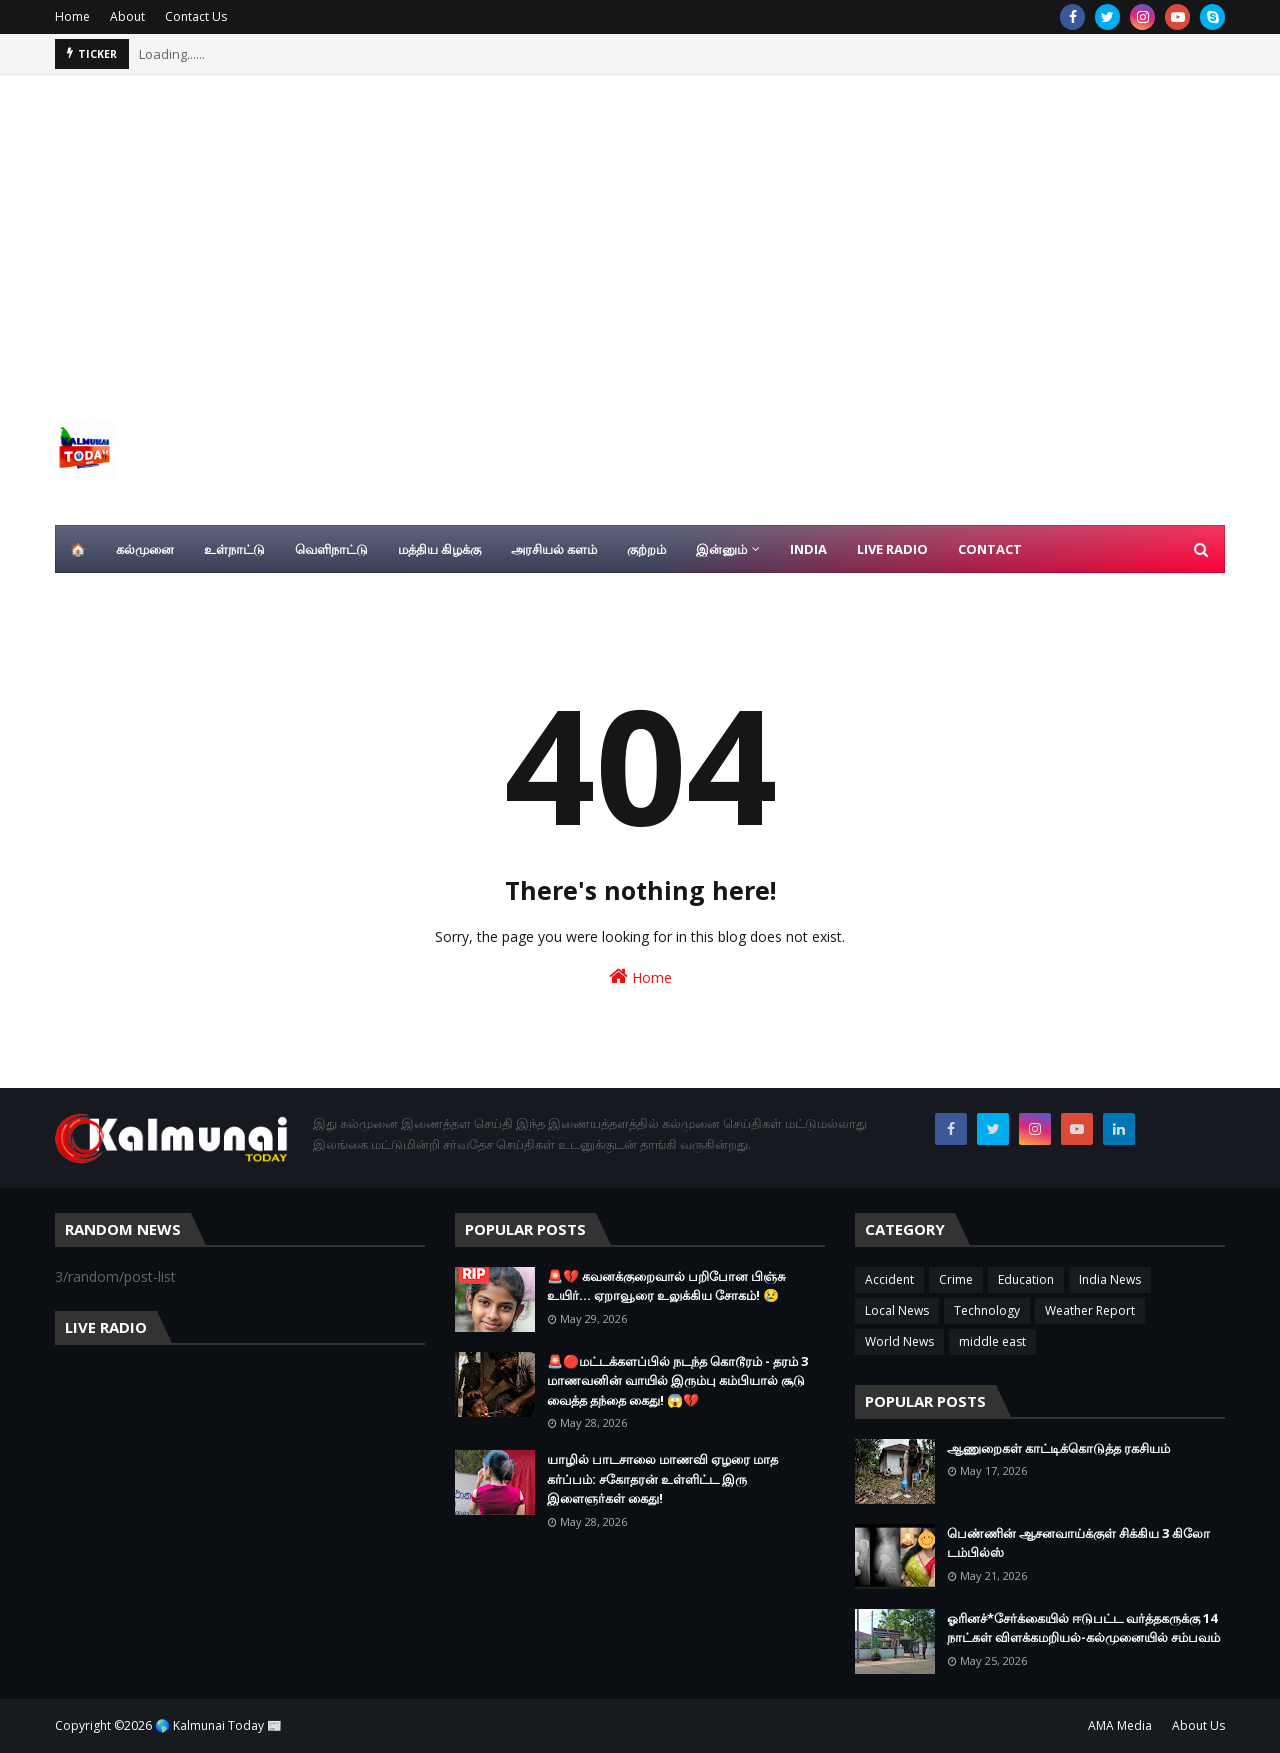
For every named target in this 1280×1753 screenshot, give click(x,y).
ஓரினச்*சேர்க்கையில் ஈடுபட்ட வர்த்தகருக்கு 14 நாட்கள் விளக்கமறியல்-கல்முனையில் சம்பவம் (1083, 1628)
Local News (897, 1310)
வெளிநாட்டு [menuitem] (331, 549)
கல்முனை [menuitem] (145, 549)
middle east (992, 1341)
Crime (956, 1279)
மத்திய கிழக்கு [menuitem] (439, 549)
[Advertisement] (640, 225)
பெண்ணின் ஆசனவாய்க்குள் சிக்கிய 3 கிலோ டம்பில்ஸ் (1078, 1543)
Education (1026, 1279)
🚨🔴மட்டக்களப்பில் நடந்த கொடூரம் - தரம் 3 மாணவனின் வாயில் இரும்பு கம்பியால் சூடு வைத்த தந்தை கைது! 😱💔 (677, 1380)
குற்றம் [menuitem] (646, 549)
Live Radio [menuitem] (892, 549)
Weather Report (1090, 1310)
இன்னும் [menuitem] (721, 549)
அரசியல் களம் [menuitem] (554, 549)
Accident (889, 1279)
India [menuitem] (808, 549)
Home (72, 16)
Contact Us (196, 16)
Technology (987, 1310)
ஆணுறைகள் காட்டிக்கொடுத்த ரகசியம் (1058, 1448)
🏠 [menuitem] (78, 549)
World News (899, 1341)
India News (1110, 1279)
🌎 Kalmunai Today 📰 (218, 1725)
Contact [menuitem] (990, 549)
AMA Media (1120, 1725)
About (127, 16)
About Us (1198, 1725)
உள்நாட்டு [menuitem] (234, 549)
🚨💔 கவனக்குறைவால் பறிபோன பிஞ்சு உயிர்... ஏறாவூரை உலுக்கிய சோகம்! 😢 (666, 1286)
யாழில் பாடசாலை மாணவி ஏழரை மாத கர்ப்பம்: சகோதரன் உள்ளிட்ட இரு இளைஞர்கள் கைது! (662, 1478)
